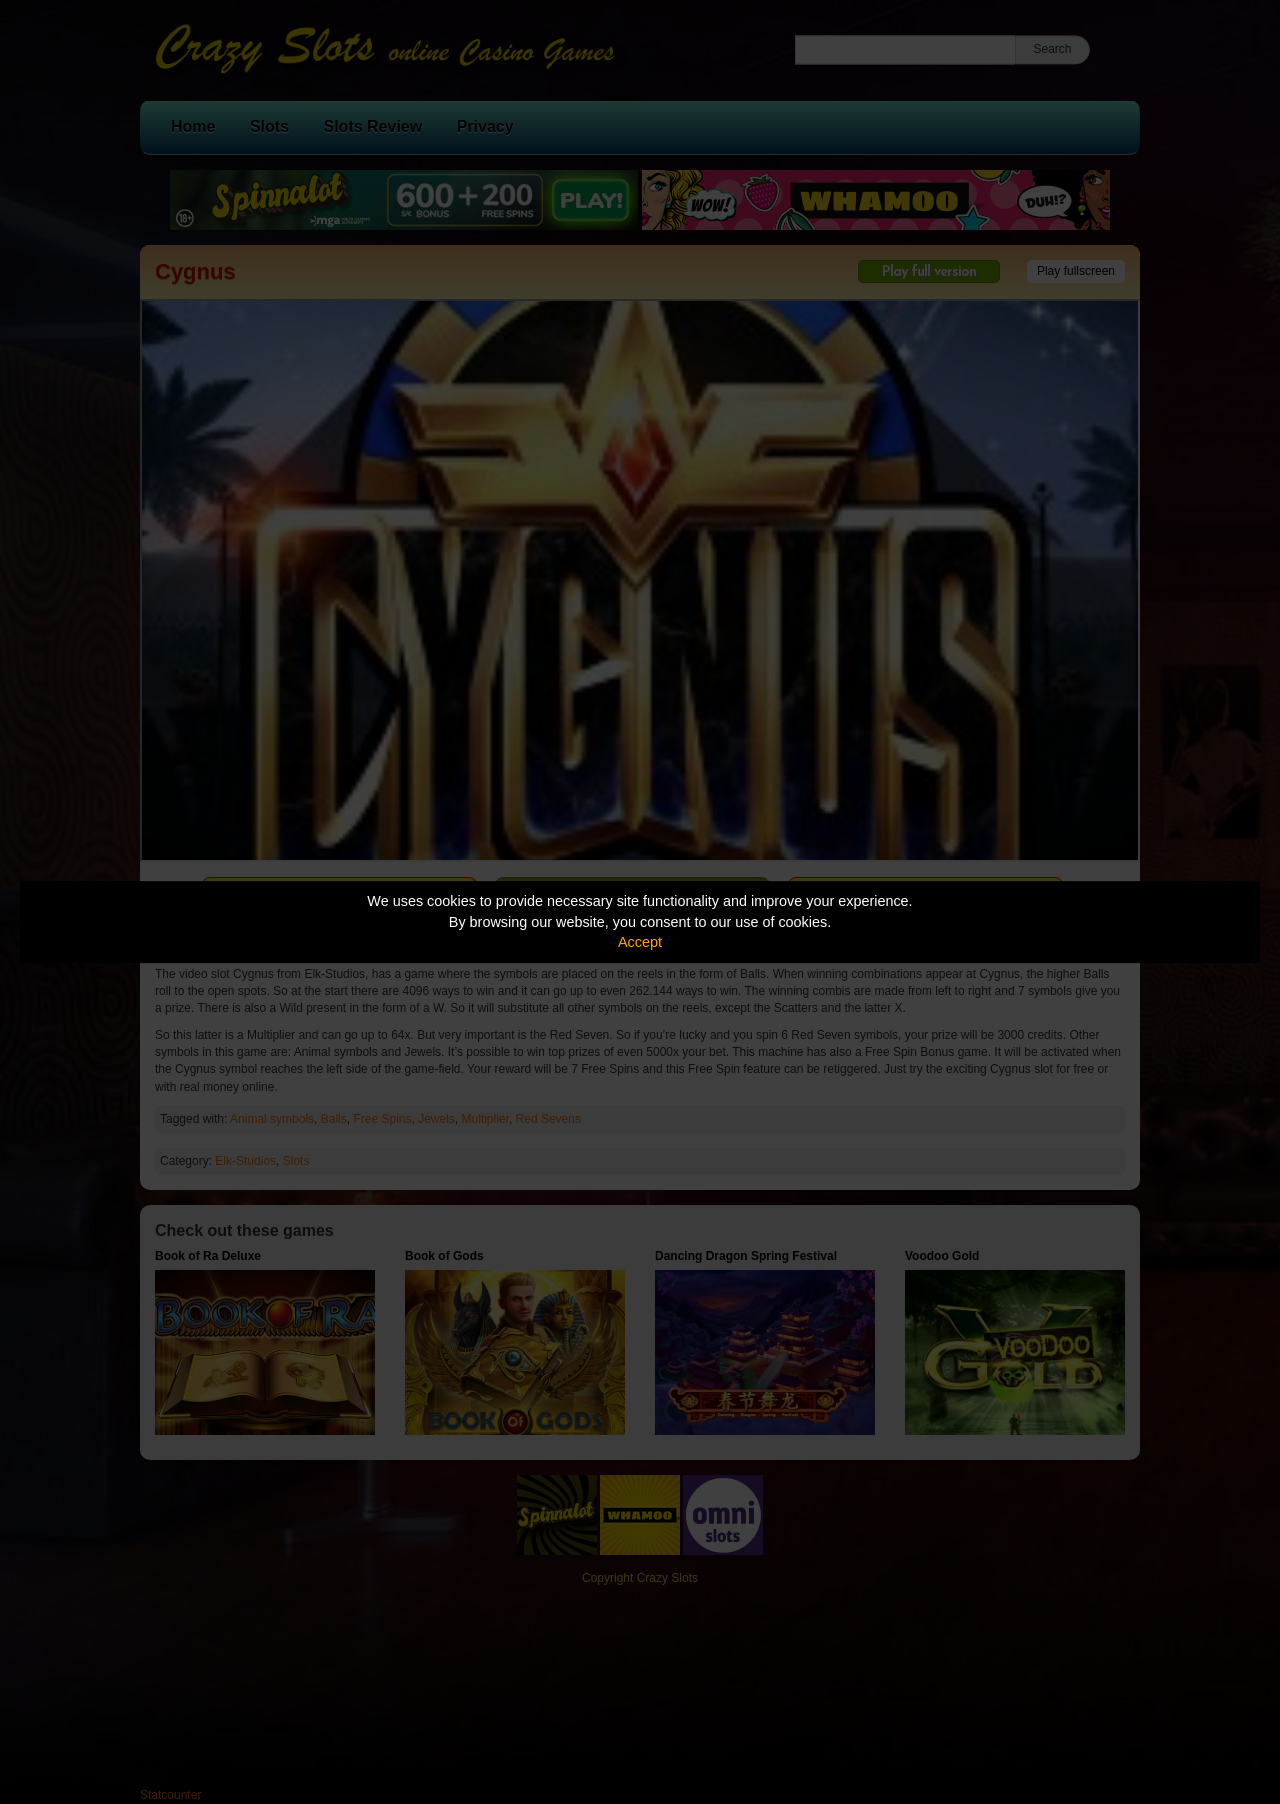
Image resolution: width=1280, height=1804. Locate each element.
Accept (640, 942)
